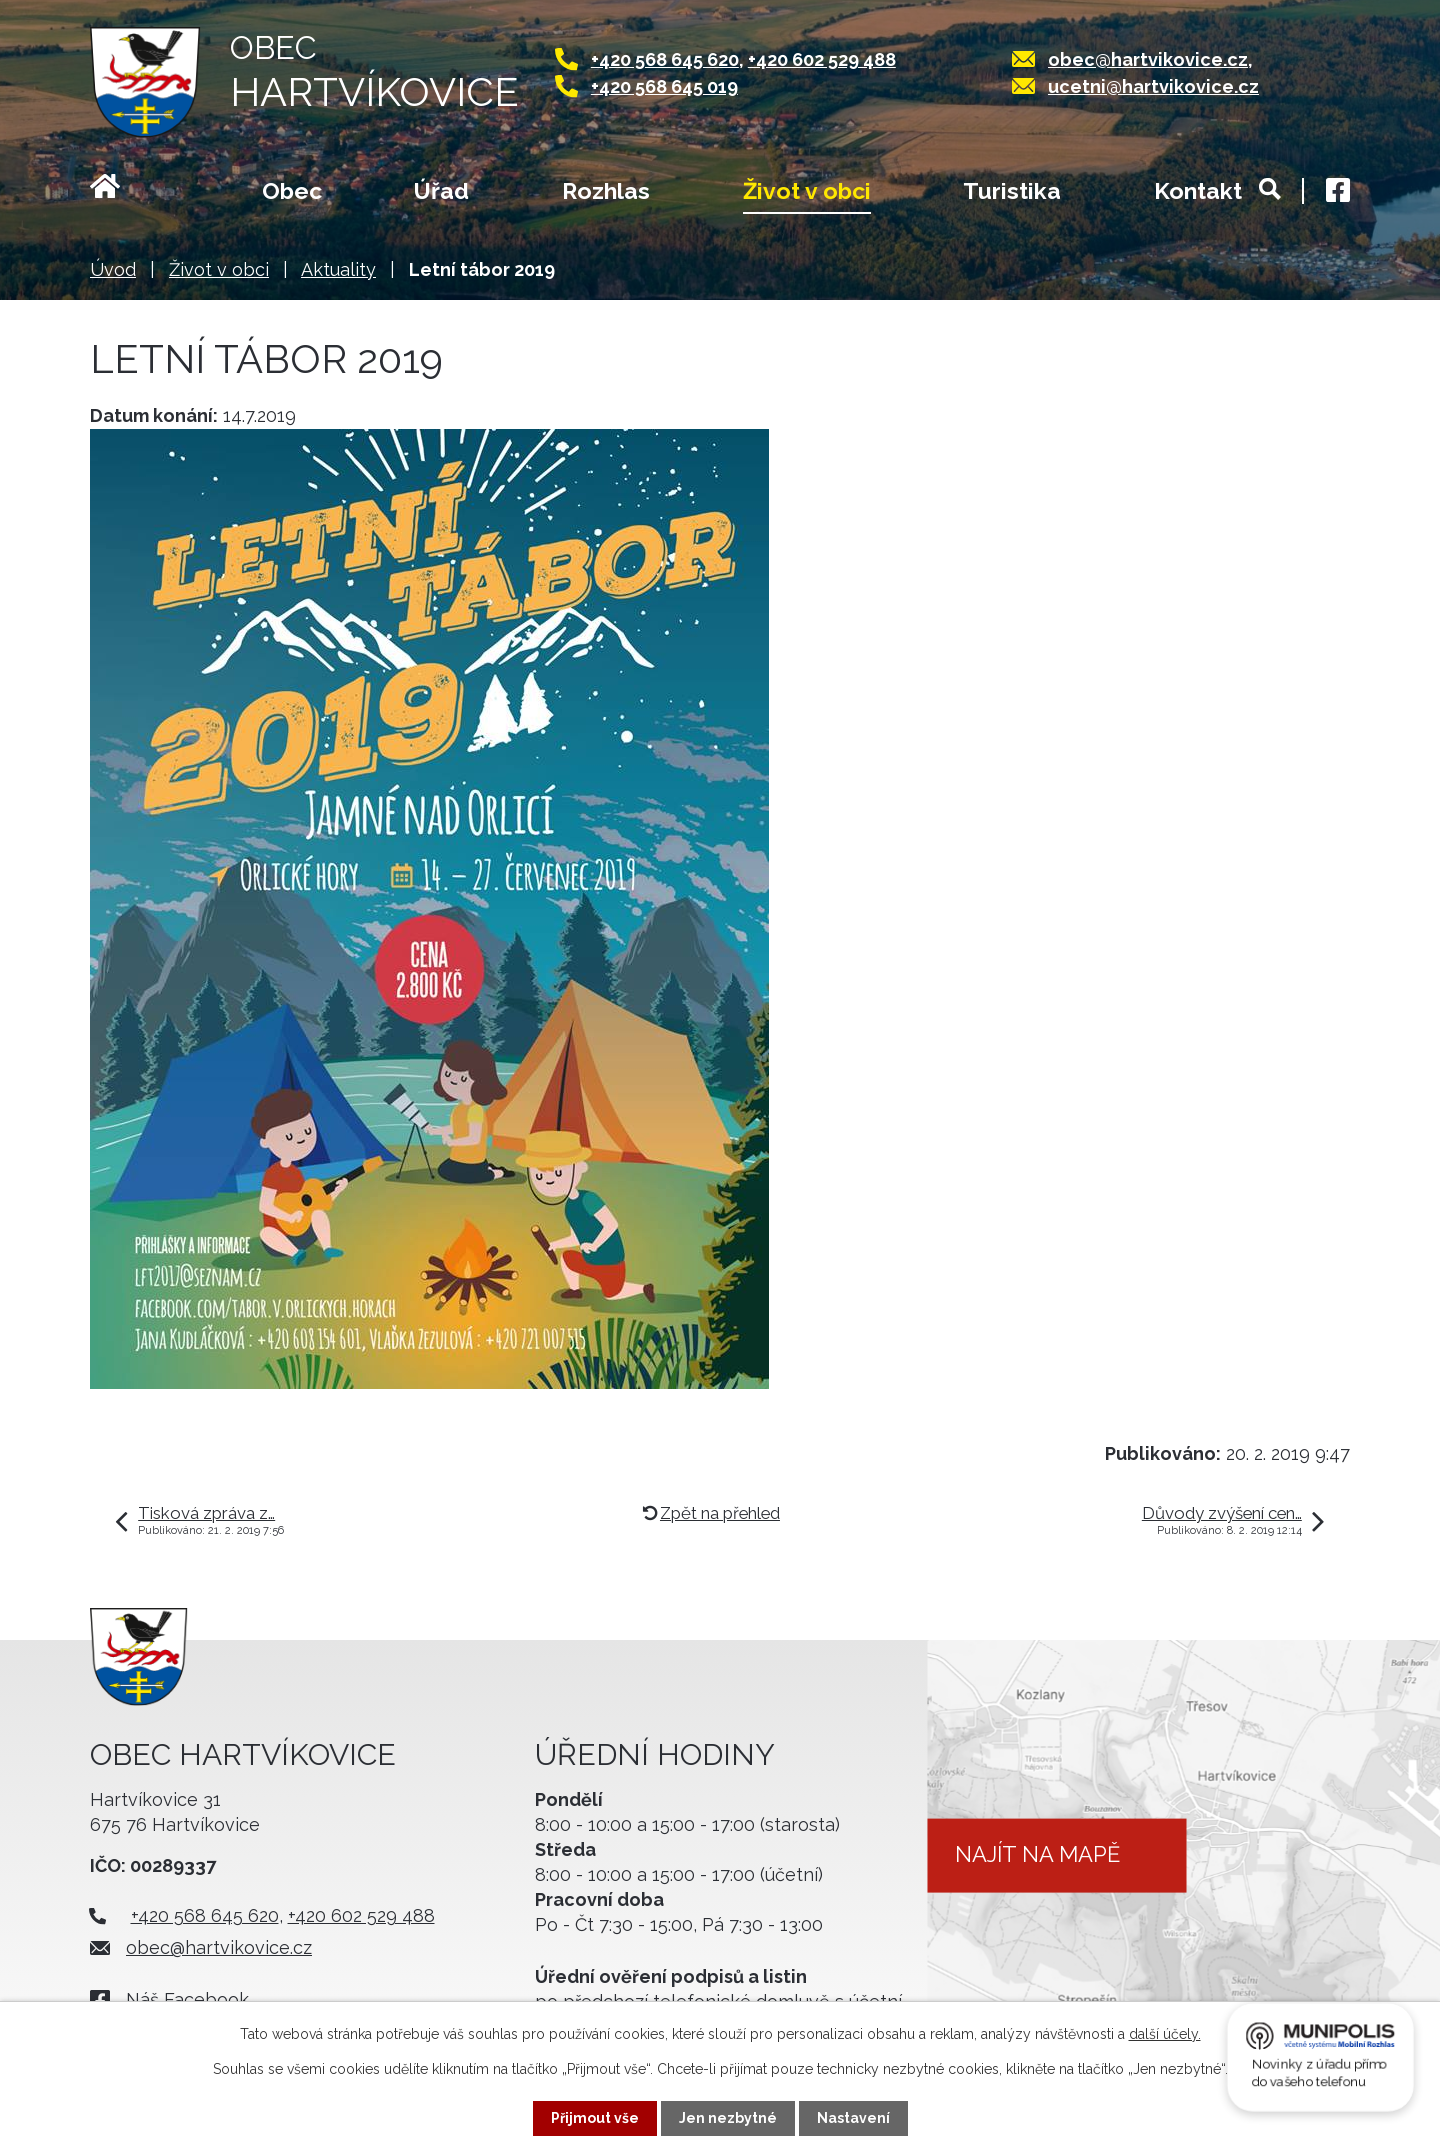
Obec (292, 190)
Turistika (1012, 190)
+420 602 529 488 (822, 59)
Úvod (129, 193)
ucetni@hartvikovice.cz (1153, 86)
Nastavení (853, 2118)
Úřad (441, 190)
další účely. (1165, 2034)
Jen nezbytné (728, 2118)
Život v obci (807, 190)
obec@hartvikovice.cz (1148, 59)
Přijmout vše (595, 2118)
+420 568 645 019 (664, 86)
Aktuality (338, 269)
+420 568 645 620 (665, 59)
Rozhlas (606, 190)
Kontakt (1198, 190)
